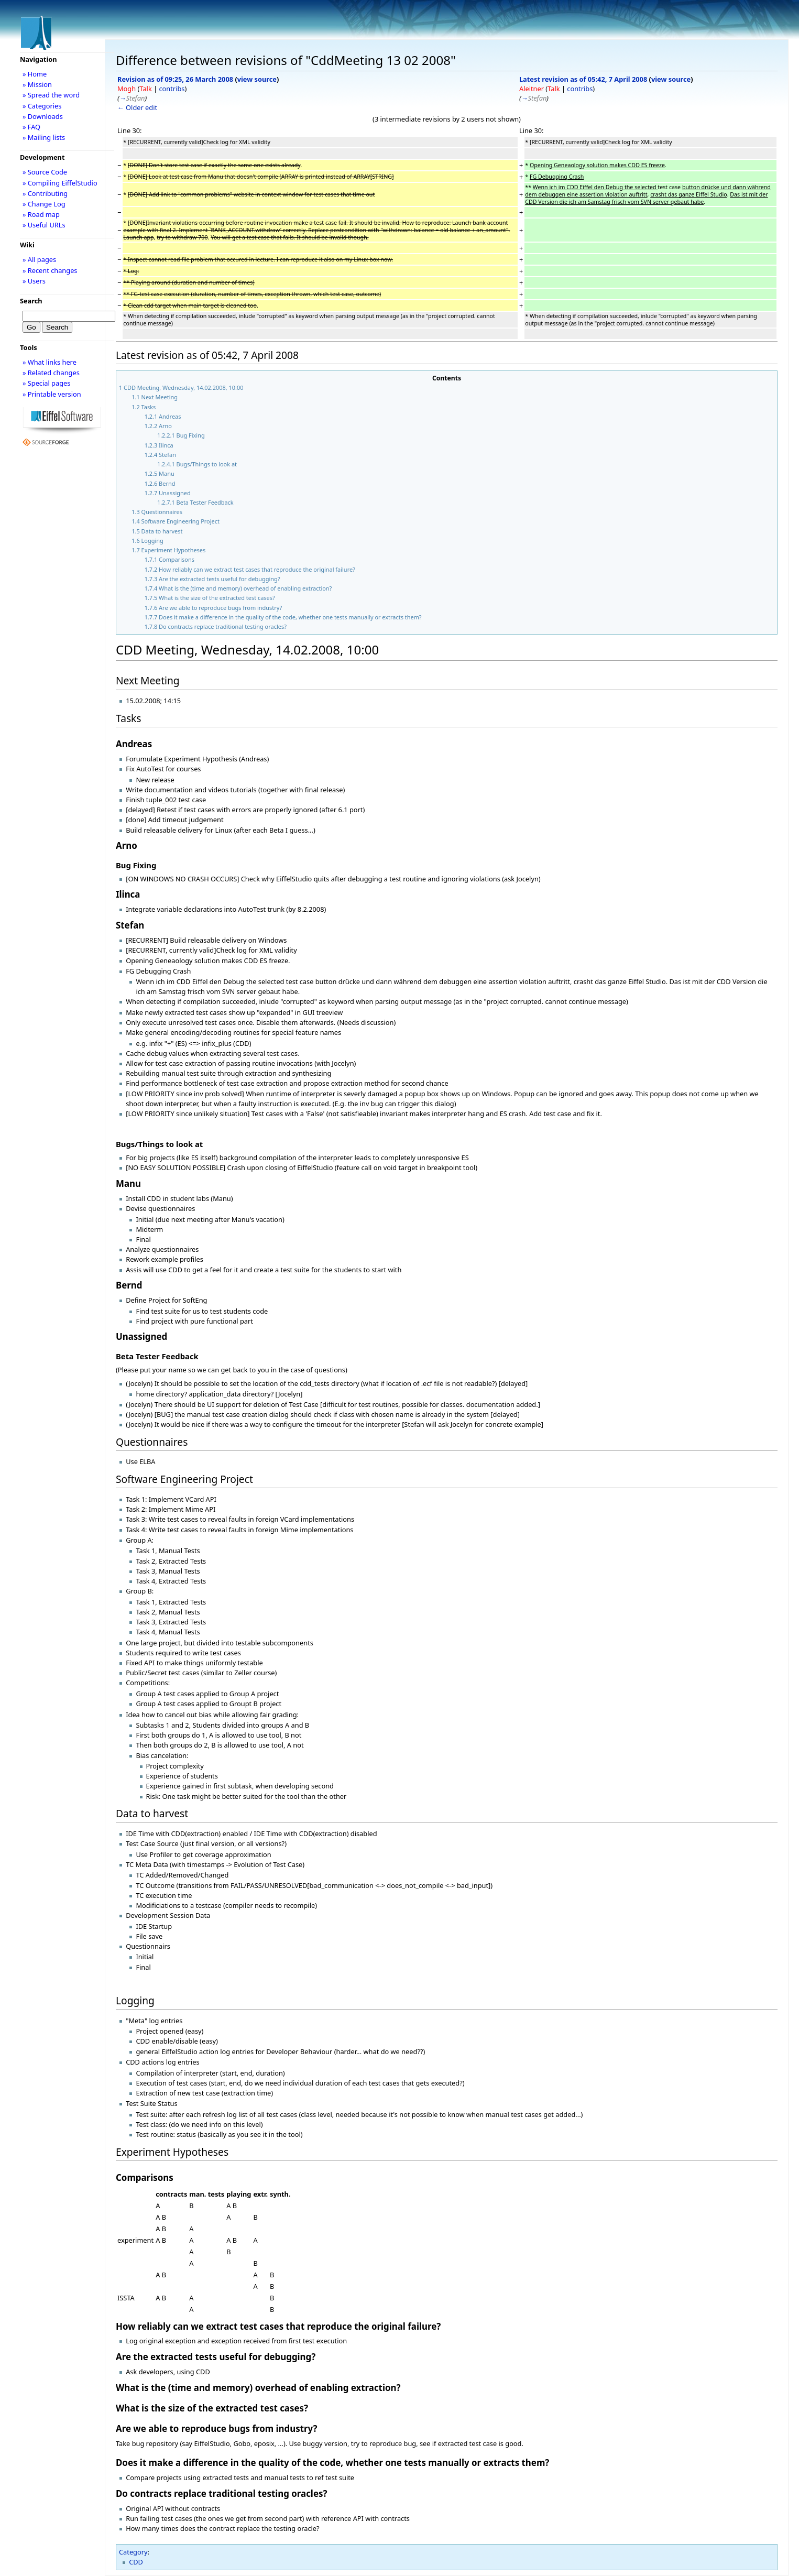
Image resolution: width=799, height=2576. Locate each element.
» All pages (39, 259)
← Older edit (137, 107)
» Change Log (44, 204)
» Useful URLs (44, 225)
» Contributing (45, 193)
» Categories (42, 106)
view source (257, 79)
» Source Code (45, 172)
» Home (35, 74)
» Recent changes (50, 270)
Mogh (126, 88)
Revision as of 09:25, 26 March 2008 (175, 79)
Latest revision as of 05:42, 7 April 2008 (583, 79)
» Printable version (52, 394)
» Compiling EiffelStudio (60, 183)
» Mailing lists (44, 137)
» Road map (41, 214)
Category (133, 2552)
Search (31, 300)
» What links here (49, 362)
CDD (136, 2562)
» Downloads (43, 116)
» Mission (37, 84)
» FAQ (31, 127)
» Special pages (46, 383)
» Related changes (51, 372)
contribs (171, 88)
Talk (145, 88)
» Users (34, 281)
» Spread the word (51, 95)
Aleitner (531, 88)
